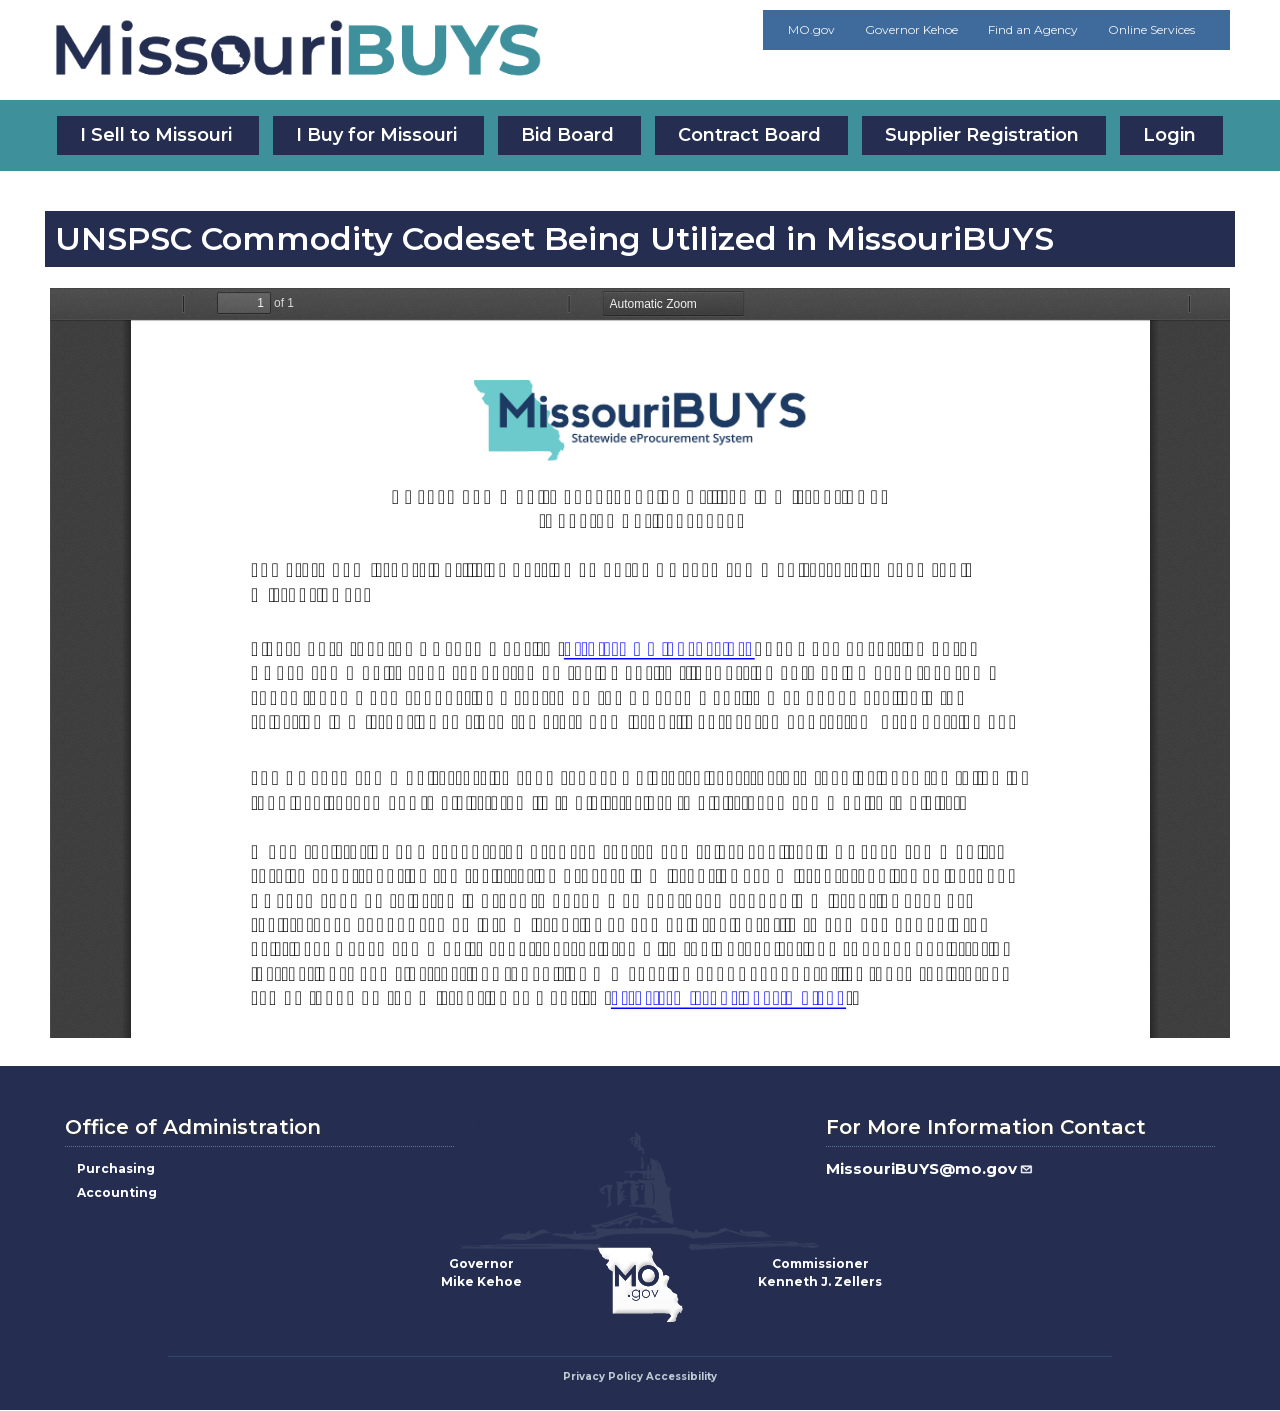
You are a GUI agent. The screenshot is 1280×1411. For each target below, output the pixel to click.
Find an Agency (1033, 29)
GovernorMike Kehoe (481, 1272)
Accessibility (681, 1376)
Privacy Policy (603, 1376)
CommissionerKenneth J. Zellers (820, 1272)
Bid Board (567, 135)
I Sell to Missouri (156, 135)
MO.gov (811, 29)
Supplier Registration (982, 135)
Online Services (1151, 29)
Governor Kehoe (911, 29)
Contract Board (749, 135)
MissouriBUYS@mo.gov (930, 1168)
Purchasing (116, 1168)
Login (1169, 135)
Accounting (117, 1192)
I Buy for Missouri (376, 135)
